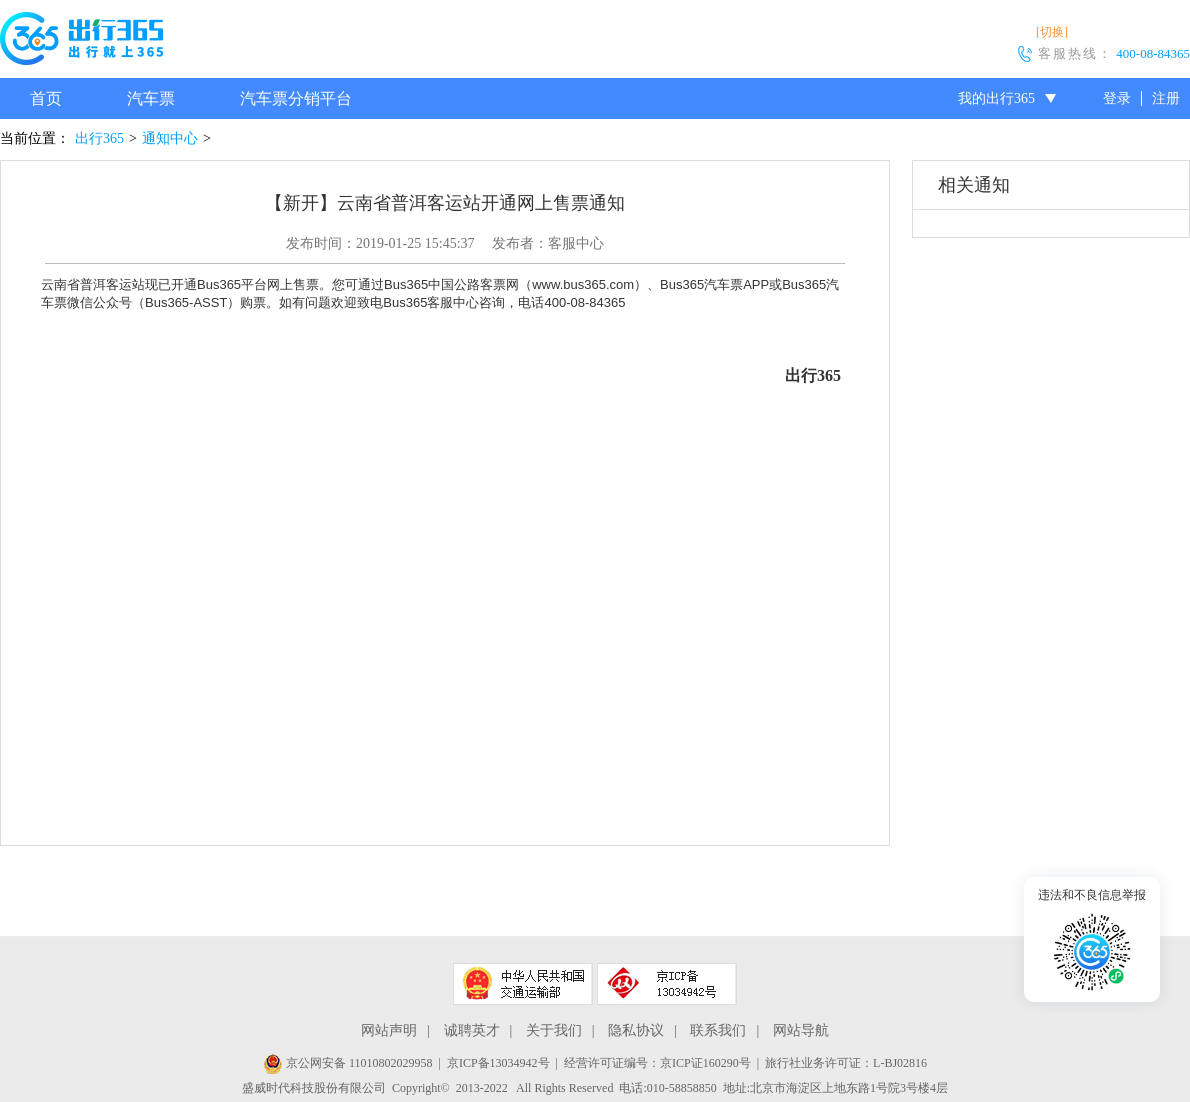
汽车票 (151, 98)
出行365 (99, 138)
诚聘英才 (472, 1030)
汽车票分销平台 (296, 98)
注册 (1166, 98)
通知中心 (170, 138)
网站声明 (389, 1030)
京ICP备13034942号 (498, 1063)
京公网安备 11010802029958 (348, 1063)
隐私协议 (636, 1030)
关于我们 (554, 1030)
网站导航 (801, 1030)
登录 (1117, 98)
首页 (46, 98)
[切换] (1052, 32)
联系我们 (718, 1030)
